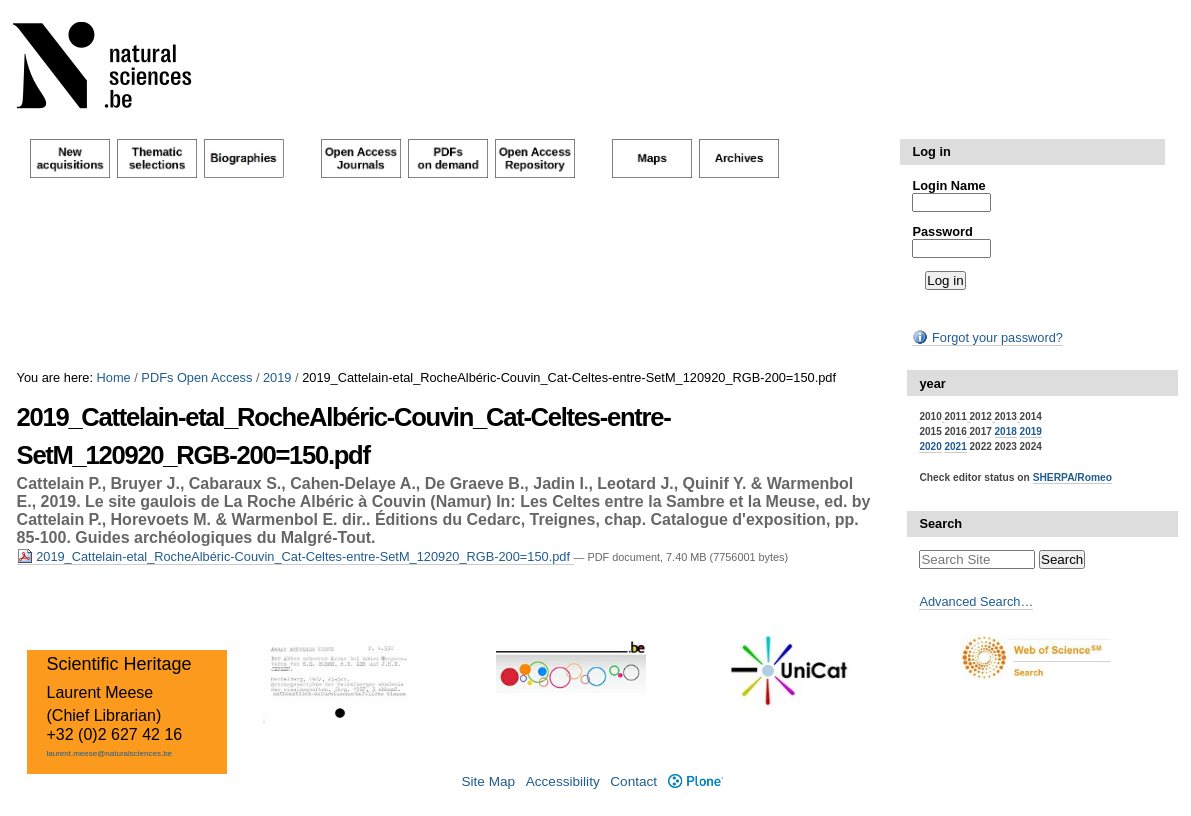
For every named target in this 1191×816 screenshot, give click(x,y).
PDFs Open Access (196, 377)
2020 (930, 446)
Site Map (488, 781)
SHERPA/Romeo (1072, 477)
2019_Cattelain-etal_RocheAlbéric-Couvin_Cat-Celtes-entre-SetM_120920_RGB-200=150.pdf (295, 556)
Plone (695, 781)
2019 (277, 377)
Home (114, 377)
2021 (955, 446)
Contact (633, 781)
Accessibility (563, 781)
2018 (1006, 431)
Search (940, 523)
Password (942, 231)
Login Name (948, 185)
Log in (931, 151)
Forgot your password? (987, 337)
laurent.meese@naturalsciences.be (110, 753)
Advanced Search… (976, 601)
